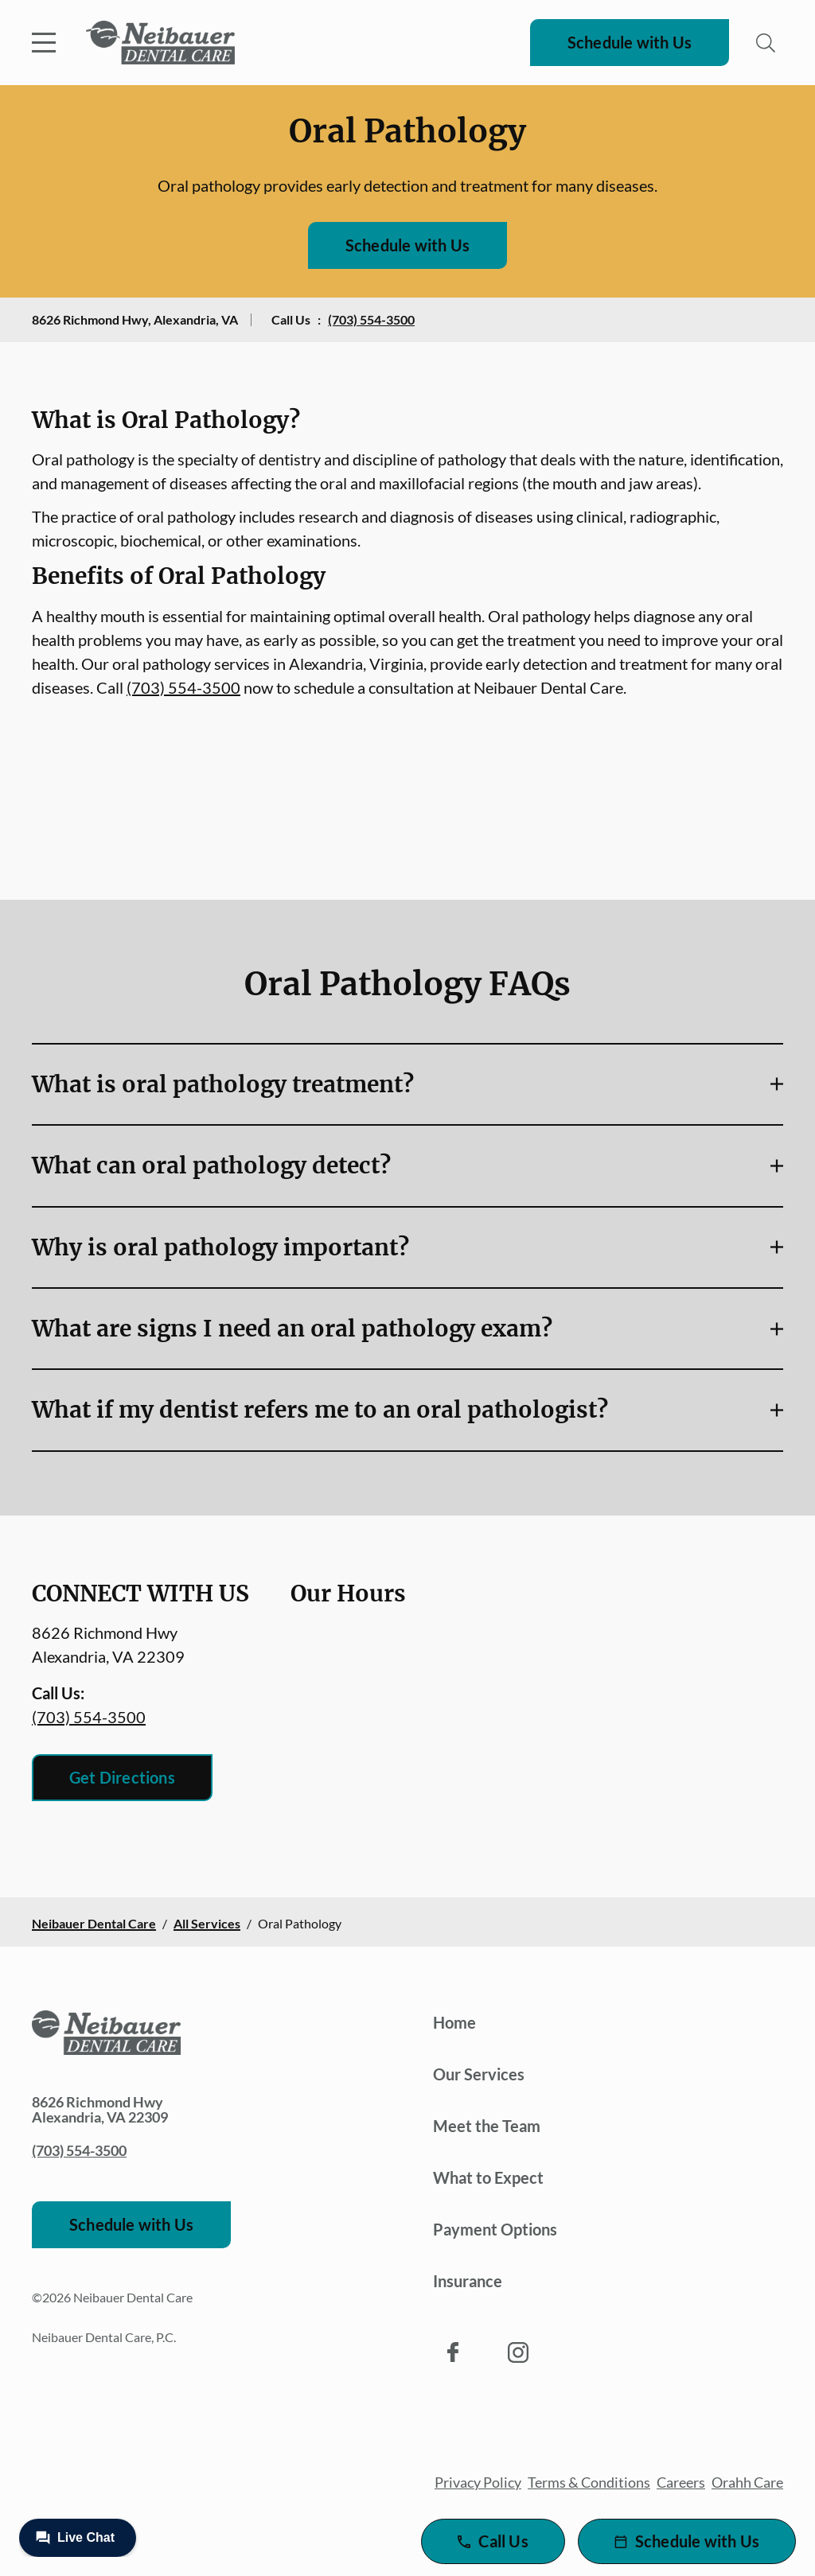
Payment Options (495, 2229)
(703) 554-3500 (371, 319)
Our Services (478, 2074)
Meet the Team (486, 2125)
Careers (681, 2482)
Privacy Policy (478, 2482)
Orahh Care (747, 2482)
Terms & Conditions (589, 2482)
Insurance (467, 2280)
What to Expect (488, 2177)
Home (454, 2022)
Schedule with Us (629, 42)
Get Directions (122, 1777)
